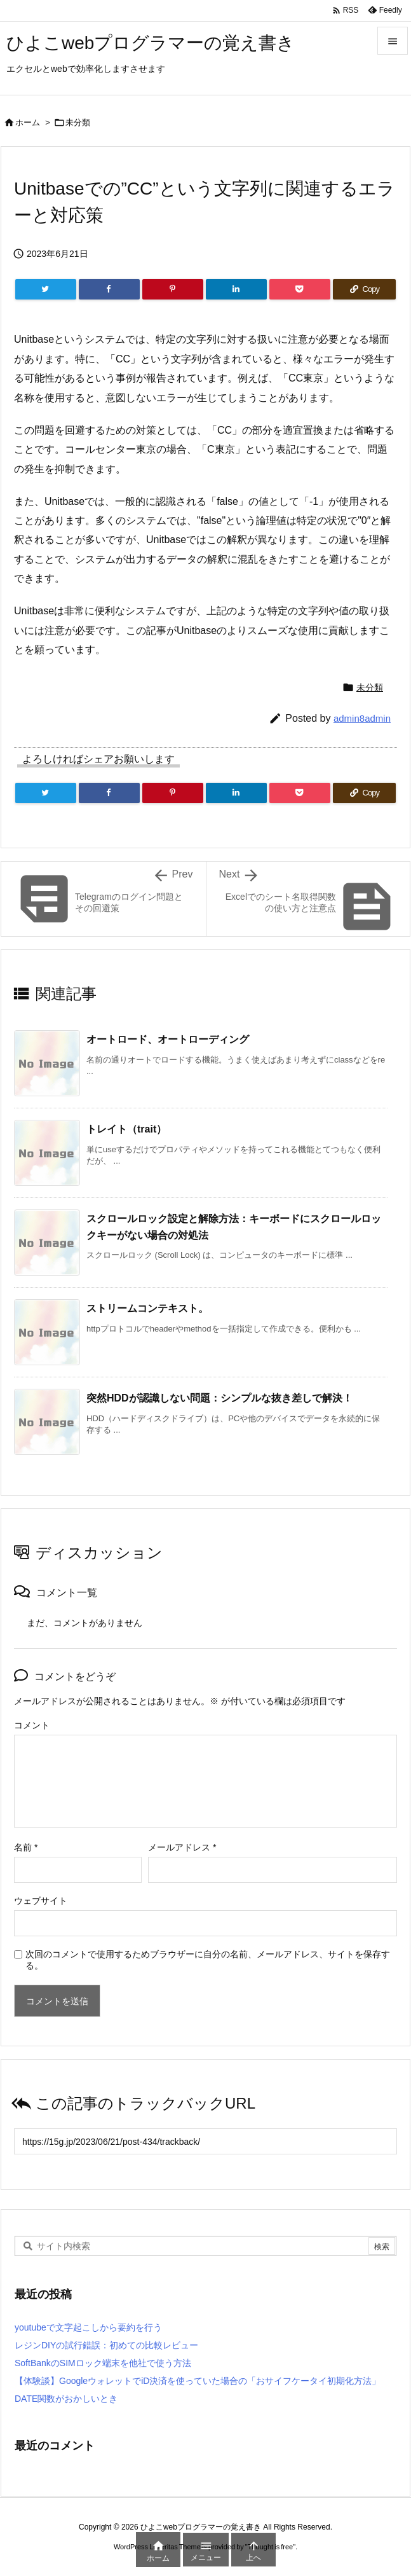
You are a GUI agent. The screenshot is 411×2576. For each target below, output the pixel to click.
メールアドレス (182, 1847)
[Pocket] (299, 289)
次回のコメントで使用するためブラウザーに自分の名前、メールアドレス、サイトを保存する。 (207, 1960)
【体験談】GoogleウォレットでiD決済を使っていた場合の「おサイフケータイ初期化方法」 (198, 2381)
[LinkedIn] (236, 289)
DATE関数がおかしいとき (66, 2398)
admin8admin (362, 718)
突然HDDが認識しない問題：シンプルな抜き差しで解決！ (219, 1398)
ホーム (27, 122)
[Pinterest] (172, 289)
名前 (25, 1847)
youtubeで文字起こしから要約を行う (88, 2327)
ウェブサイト (40, 1901)
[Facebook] (109, 289)
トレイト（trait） (126, 1129)
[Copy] (364, 289)
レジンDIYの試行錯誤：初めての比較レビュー (106, 2345)
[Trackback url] (205, 2141)
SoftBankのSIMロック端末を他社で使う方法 (103, 2363)
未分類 (77, 122)
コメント (32, 1725)
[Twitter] (45, 289)
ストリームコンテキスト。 (147, 1308)
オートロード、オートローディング (167, 1039)
